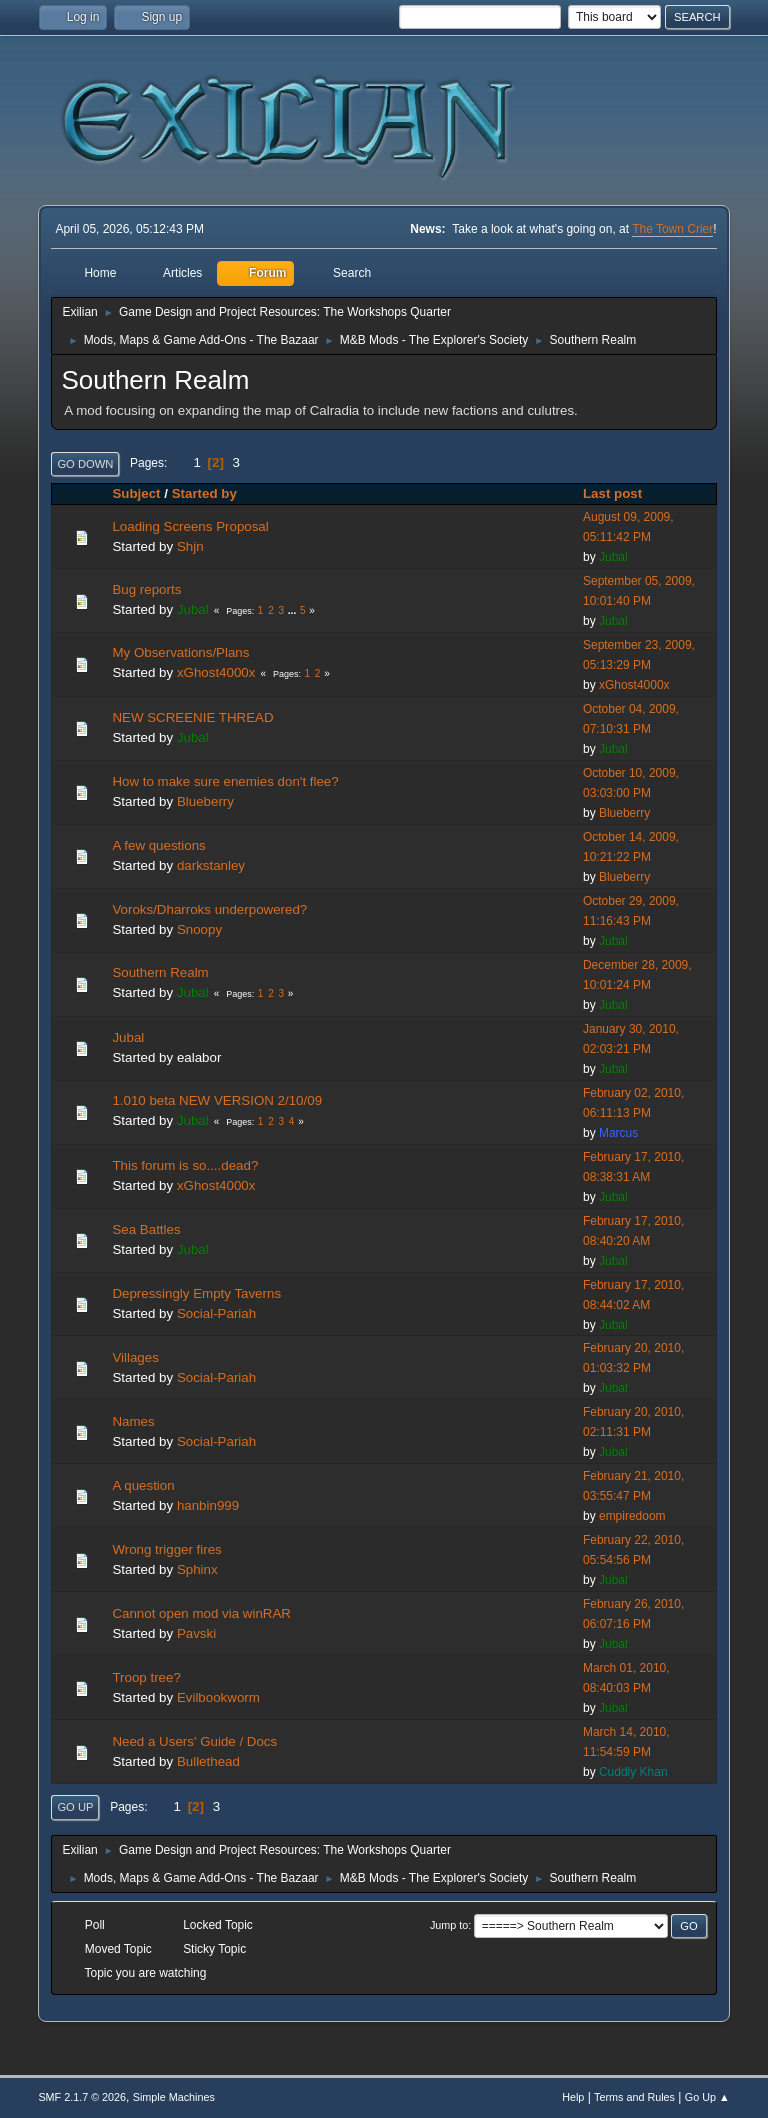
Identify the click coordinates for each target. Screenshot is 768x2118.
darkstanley (211, 865)
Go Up (75, 1807)
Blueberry (205, 801)
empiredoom (632, 1516)
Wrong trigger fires (166, 1549)
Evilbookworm (218, 1697)
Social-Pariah (216, 1313)
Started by (204, 493)
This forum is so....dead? (185, 1165)
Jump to (449, 1925)
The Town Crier (672, 229)
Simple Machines (174, 2097)
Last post (621, 493)
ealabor (199, 1057)
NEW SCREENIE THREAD (192, 717)
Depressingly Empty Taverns (196, 1293)
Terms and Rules (634, 2097)
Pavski (196, 1633)
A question (143, 1485)
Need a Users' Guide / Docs (194, 1741)
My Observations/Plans (180, 652)
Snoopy (199, 929)
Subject (136, 493)
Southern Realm (160, 972)
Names (133, 1421)
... (293, 610)
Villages (135, 1357)
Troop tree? (146, 1677)
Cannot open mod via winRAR (201, 1613)
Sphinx (197, 1569)
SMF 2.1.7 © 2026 (82, 2097)
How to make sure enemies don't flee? (225, 781)
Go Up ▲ (707, 2097)
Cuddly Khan (633, 1772)
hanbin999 (208, 1505)
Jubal (613, 557)
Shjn (190, 546)
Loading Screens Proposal (190, 526)
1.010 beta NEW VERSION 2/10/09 (217, 1100)
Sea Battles (146, 1229)
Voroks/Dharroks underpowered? (209, 909)
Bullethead (208, 1761)
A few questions (158, 845)
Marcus (618, 1133)
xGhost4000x (216, 672)
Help (573, 2097)
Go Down (85, 464)
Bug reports (146, 589)
